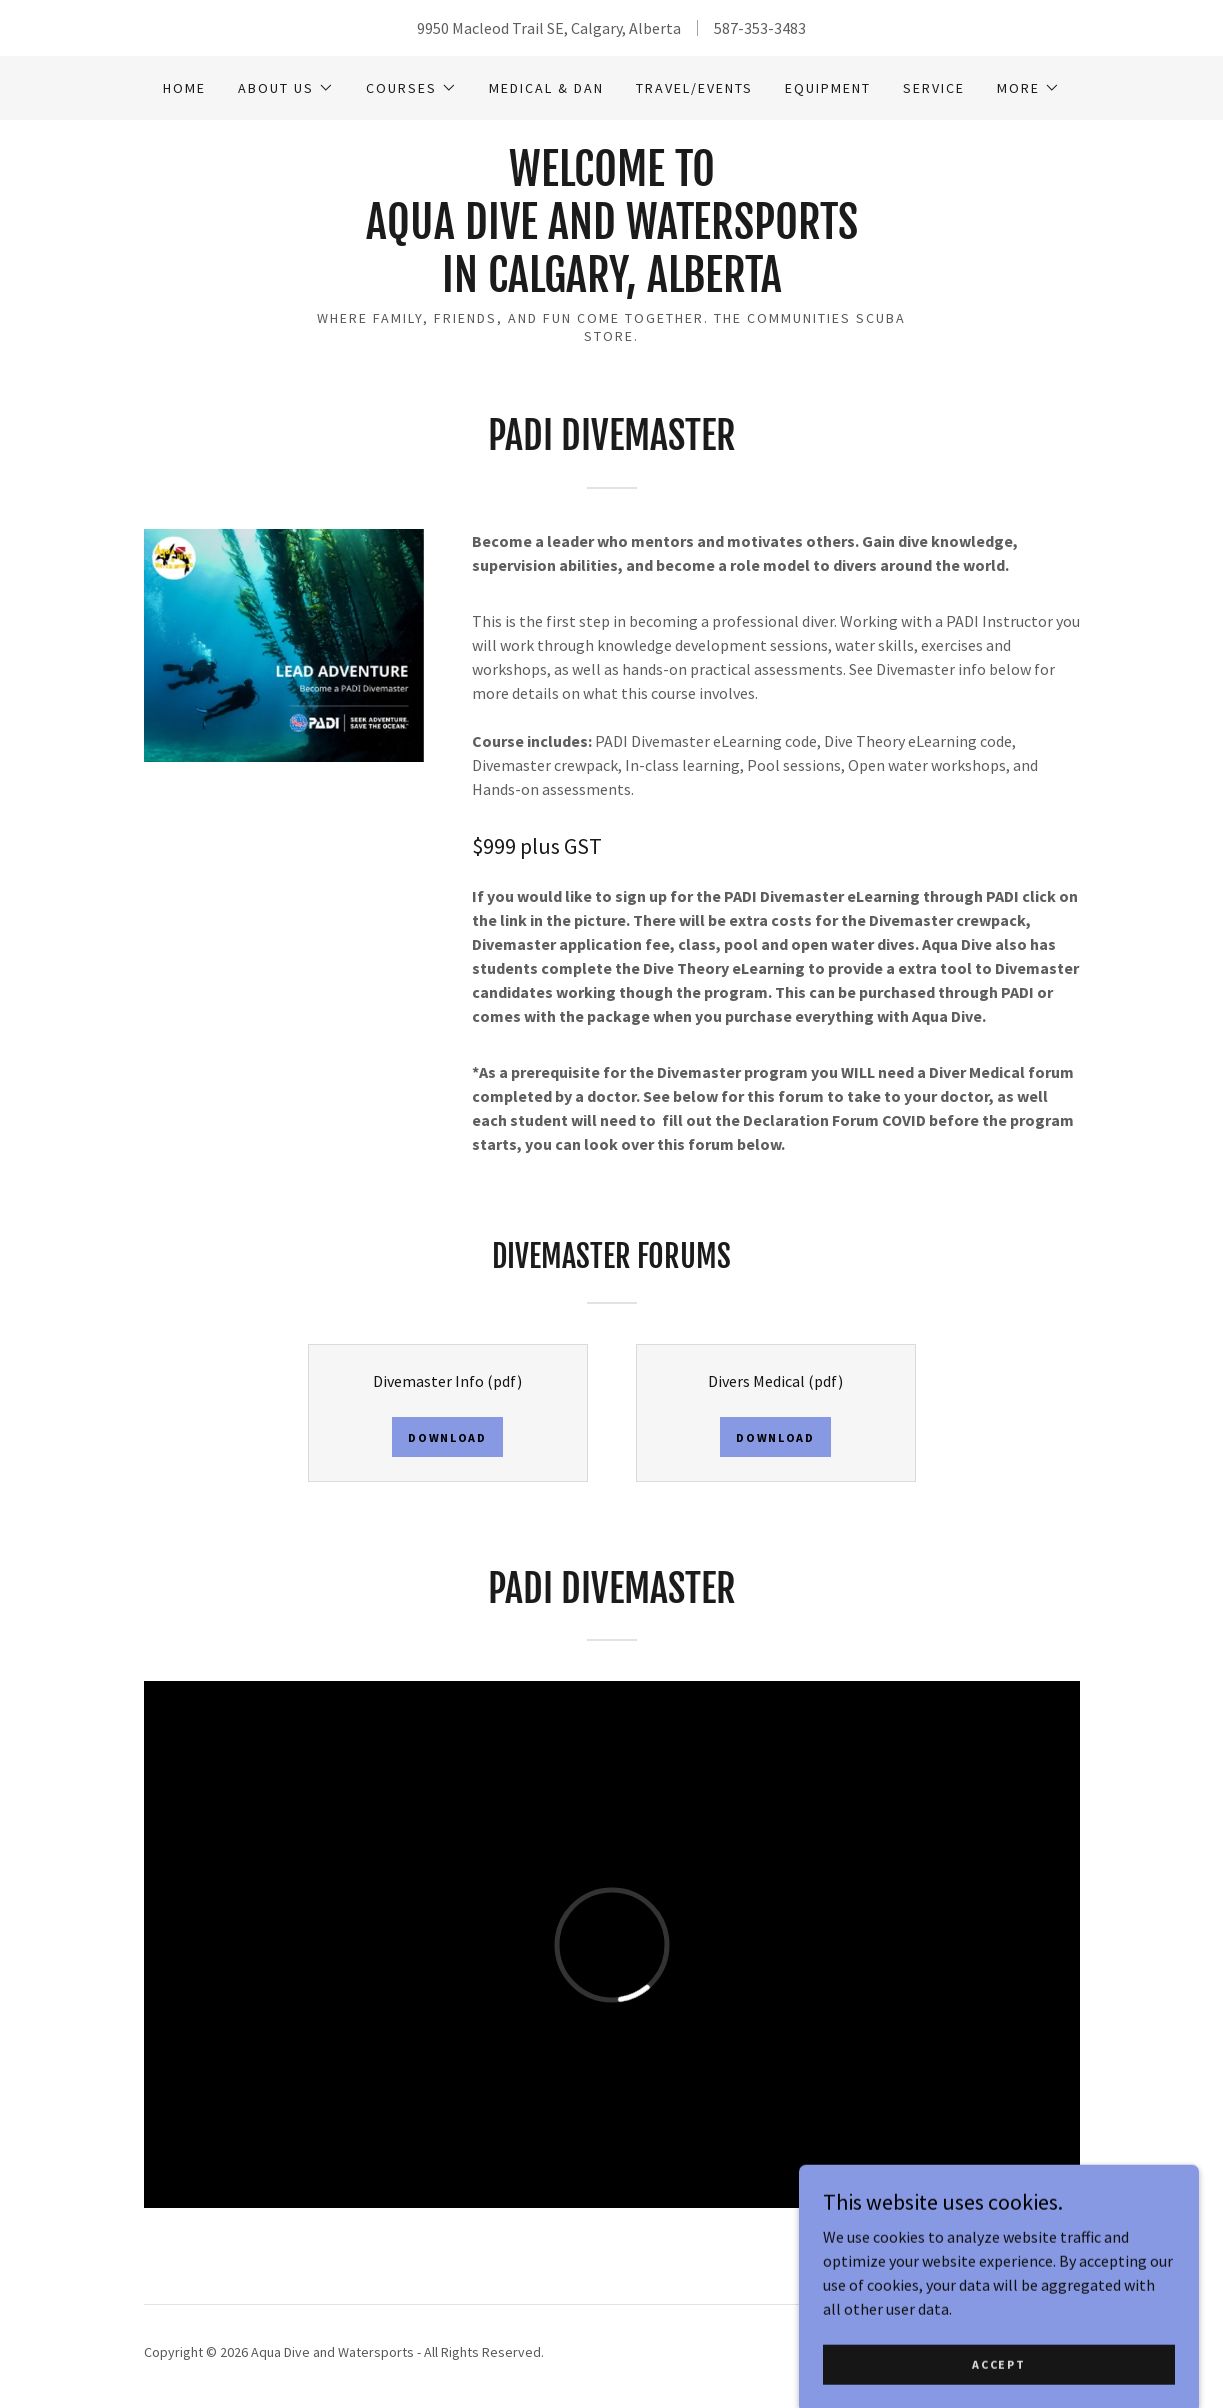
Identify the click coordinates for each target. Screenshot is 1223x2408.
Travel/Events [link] (694, 88)
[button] (286, 88)
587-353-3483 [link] (760, 28)
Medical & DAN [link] (546, 88)
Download (447, 1437)
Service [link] (934, 88)
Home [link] (184, 88)
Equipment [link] (828, 88)
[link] (612, 286)
